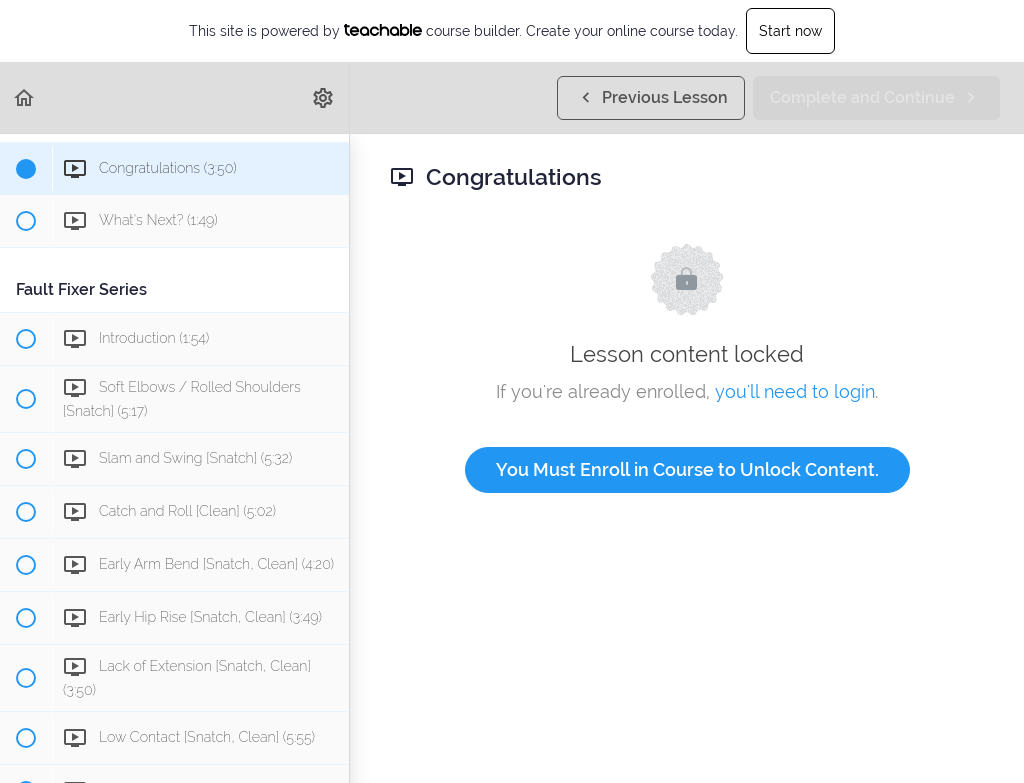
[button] (25, 97)
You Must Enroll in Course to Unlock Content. (687, 469)
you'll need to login (795, 391)
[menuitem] (324, 97)
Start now (790, 31)
